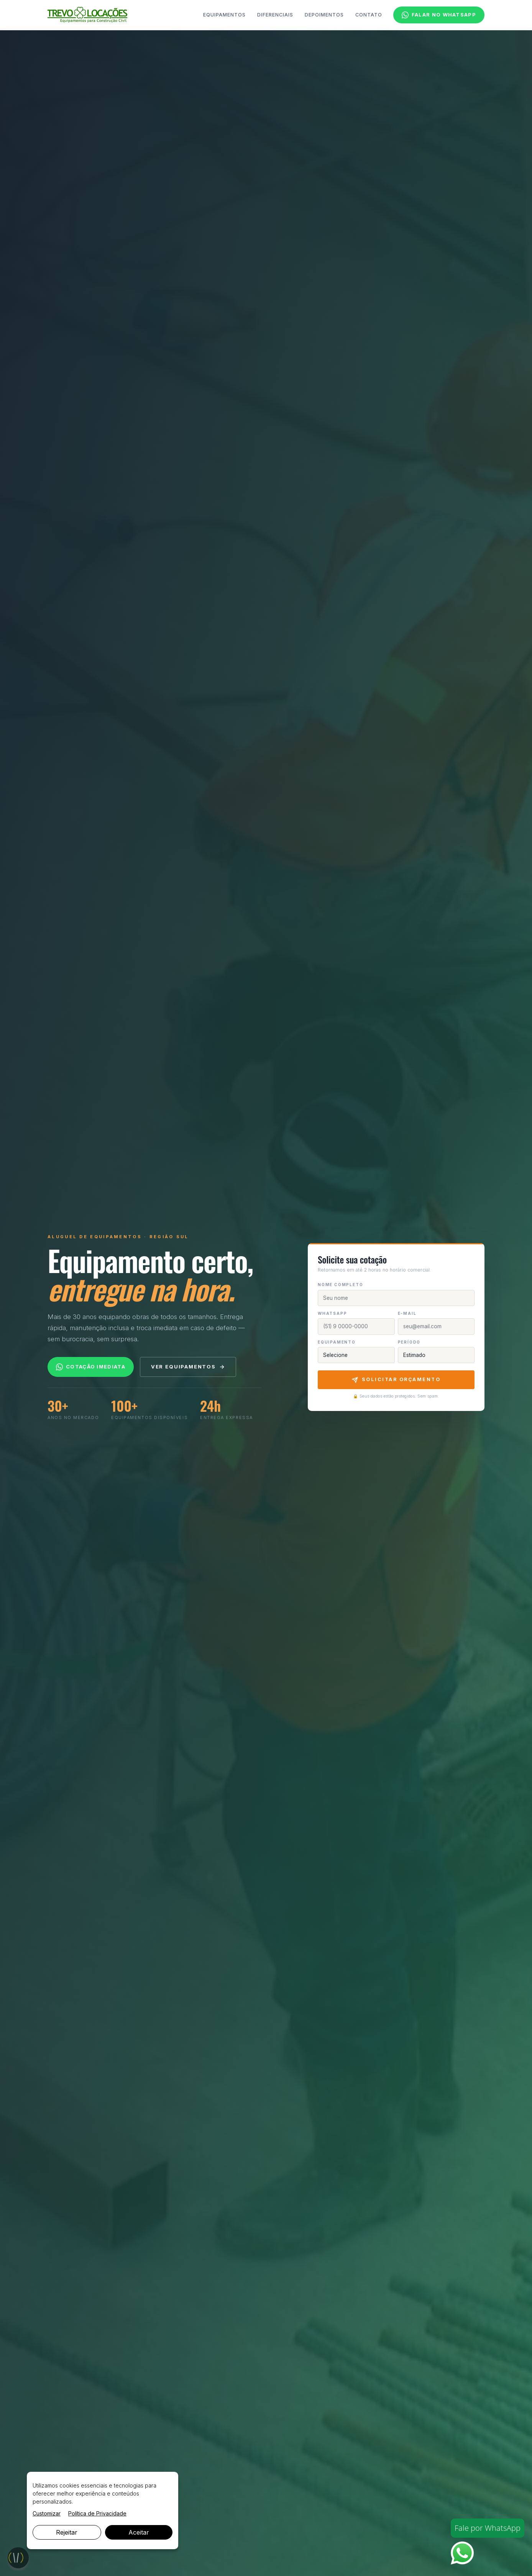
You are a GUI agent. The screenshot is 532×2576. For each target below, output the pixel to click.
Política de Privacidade (97, 2513)
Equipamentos (224, 15)
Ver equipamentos (188, 1366)
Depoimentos (324, 15)
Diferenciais (275, 15)
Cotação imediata (90, 1366)
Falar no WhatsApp (439, 14)
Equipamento (337, 1342)
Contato (368, 15)
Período (409, 1342)
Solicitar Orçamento (396, 1379)
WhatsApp (332, 1313)
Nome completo (340, 1284)
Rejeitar (66, 2532)
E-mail (407, 1313)
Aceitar (138, 2532)
